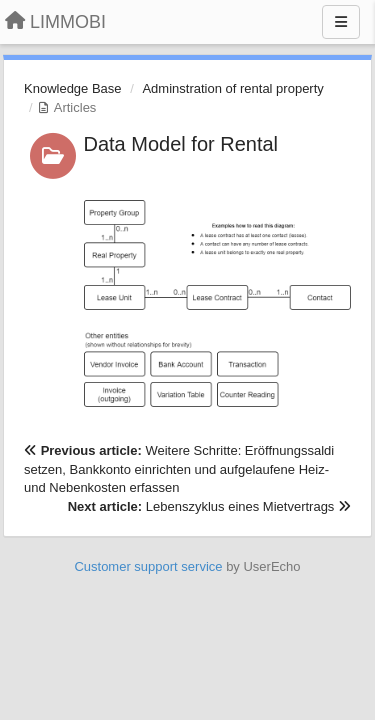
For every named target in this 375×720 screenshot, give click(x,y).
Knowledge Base (73, 88)
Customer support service (148, 566)
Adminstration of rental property (232, 88)
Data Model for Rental (181, 144)
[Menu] (341, 22)
